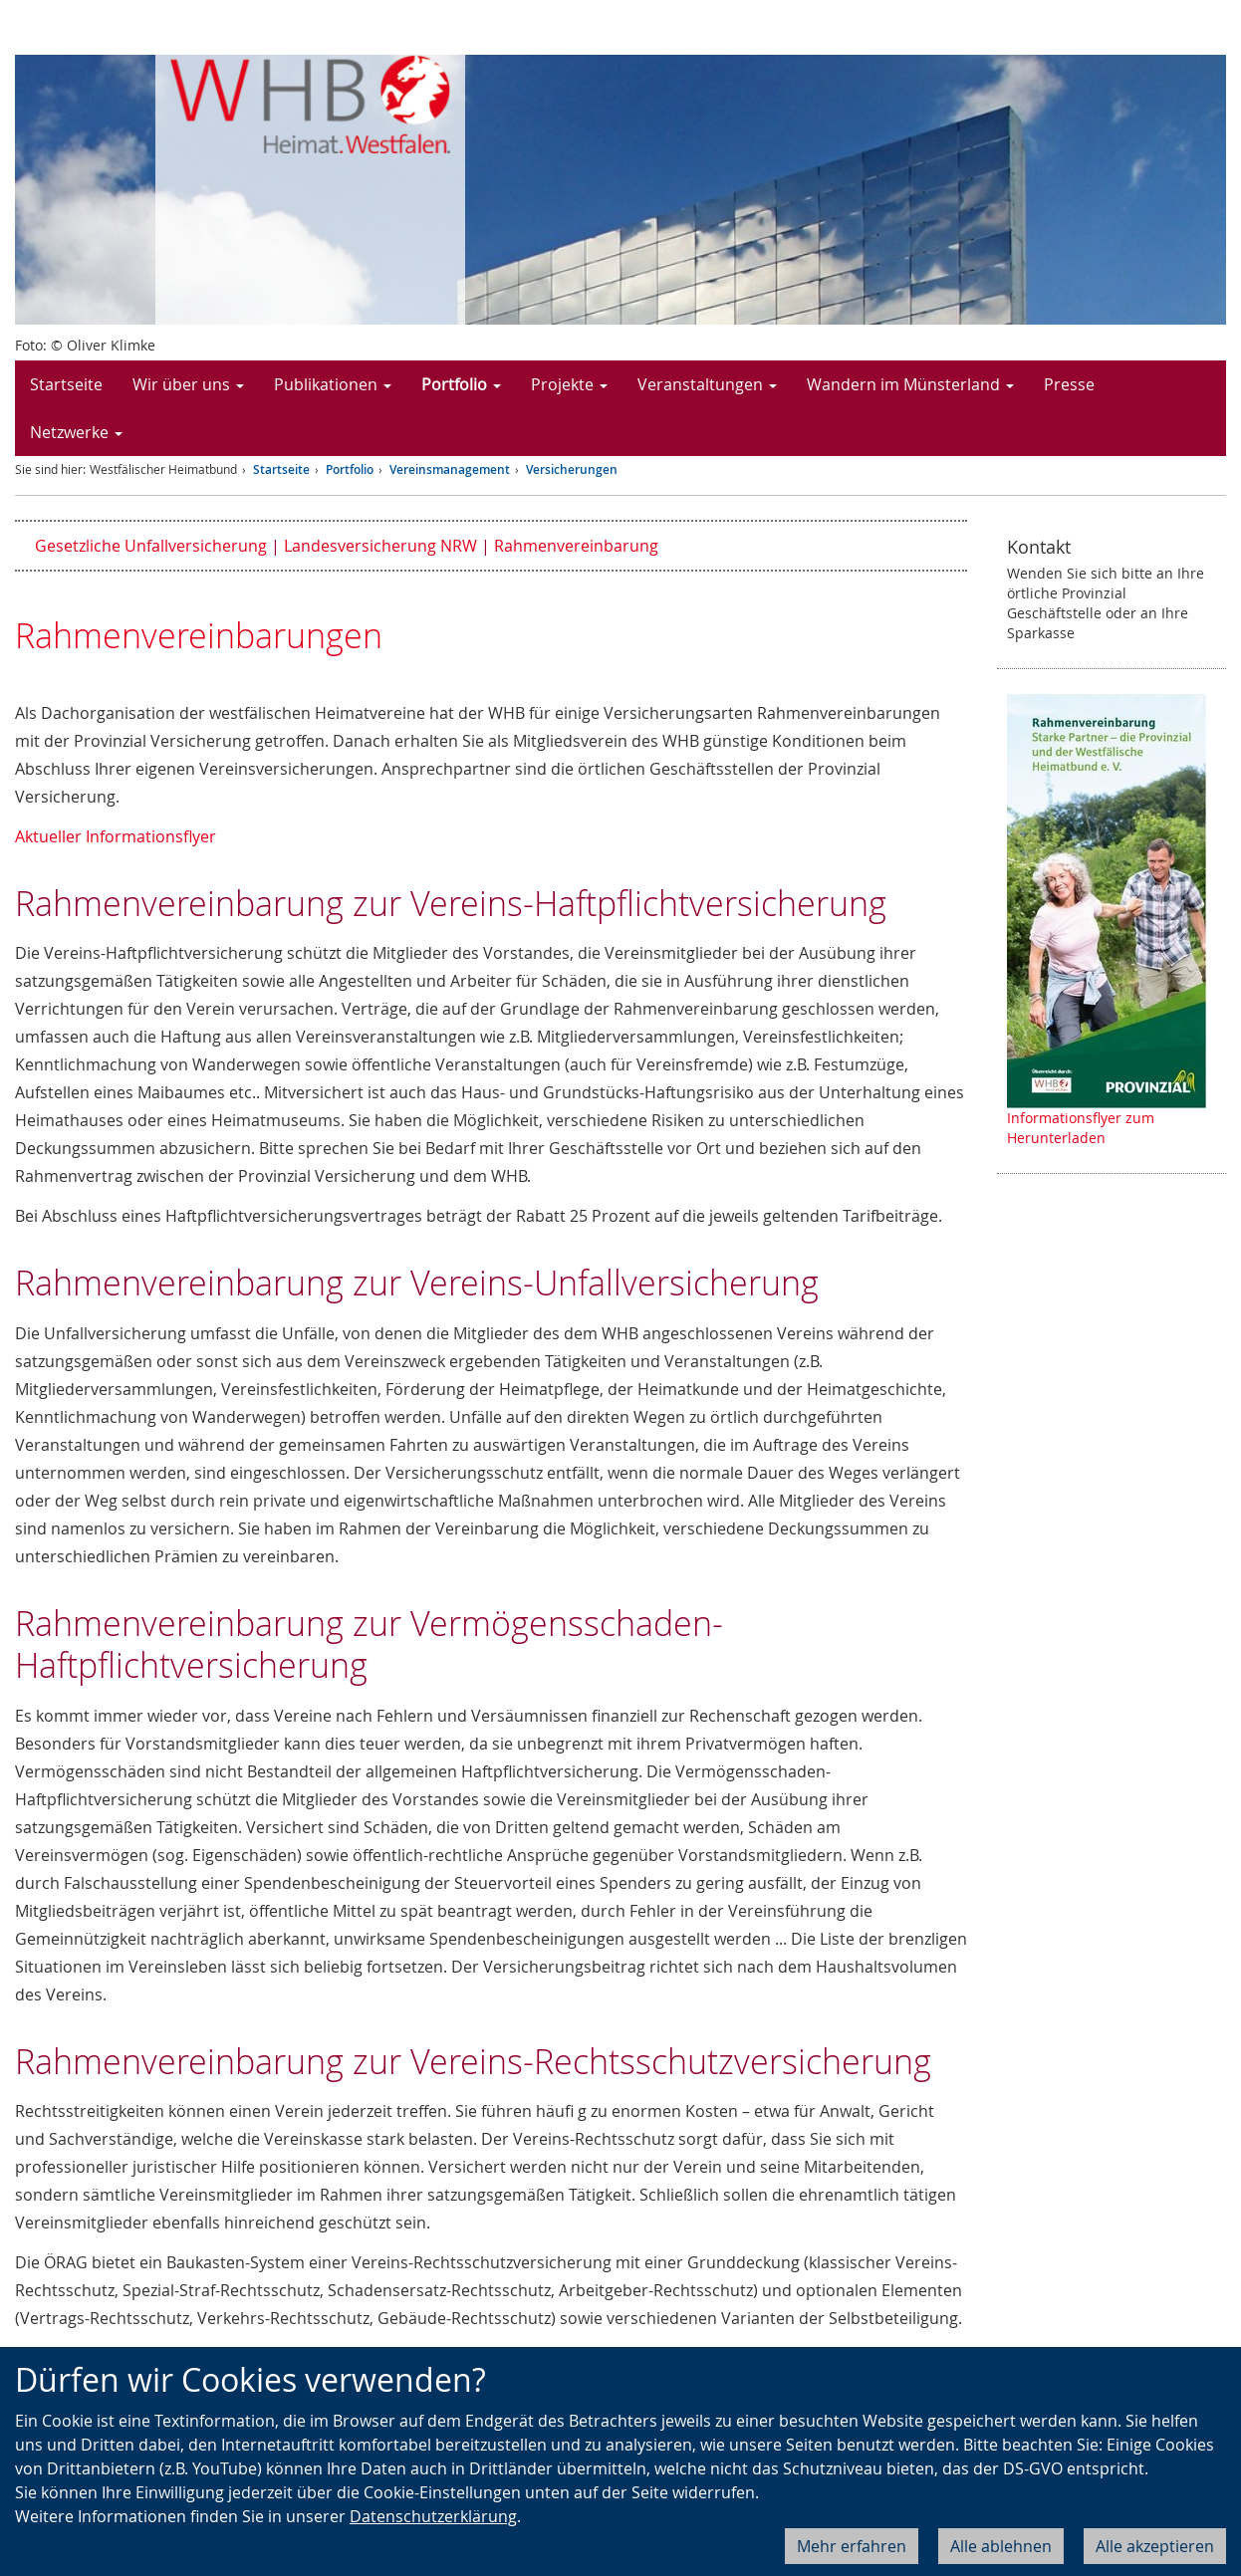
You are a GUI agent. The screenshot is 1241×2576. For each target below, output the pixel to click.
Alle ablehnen (1001, 2546)
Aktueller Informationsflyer (115, 836)
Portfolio (461, 384)
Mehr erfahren (851, 2546)
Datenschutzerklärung (433, 2516)
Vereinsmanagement (449, 469)
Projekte (569, 384)
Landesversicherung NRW (380, 546)
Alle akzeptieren (1155, 2546)
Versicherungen (572, 469)
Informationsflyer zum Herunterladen (1080, 1127)
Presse (1069, 384)
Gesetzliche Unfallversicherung (151, 546)
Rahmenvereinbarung (576, 546)
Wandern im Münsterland (910, 384)
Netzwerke (76, 432)
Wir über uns (188, 384)
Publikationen (332, 384)
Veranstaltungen (707, 384)
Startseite (66, 384)
